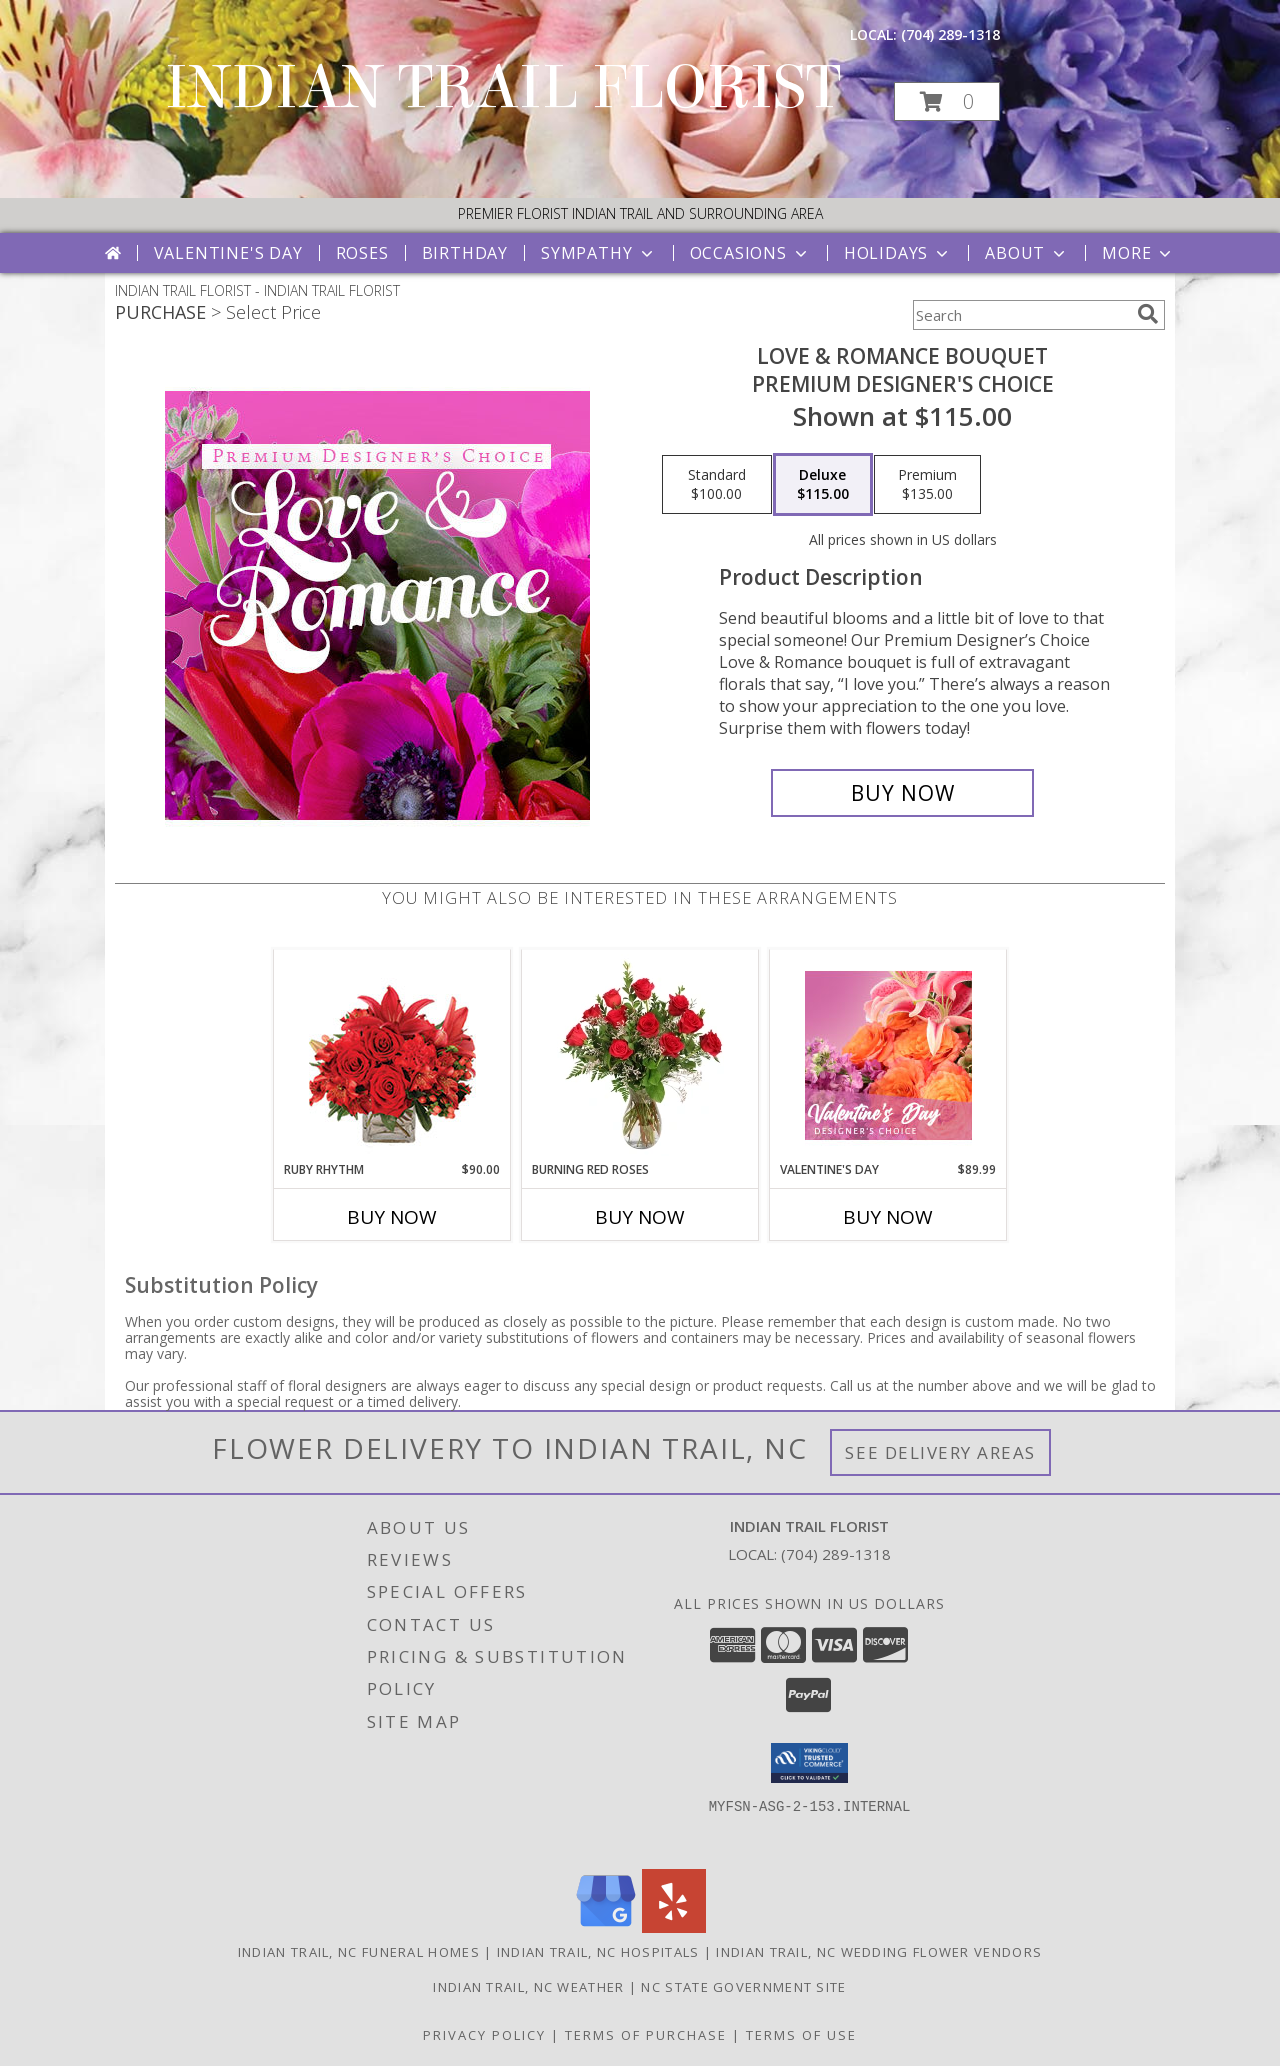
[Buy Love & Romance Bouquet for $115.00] (902, 793)
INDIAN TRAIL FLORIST (503, 87)
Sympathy (598, 253)
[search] (1148, 314)
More (1138, 253)
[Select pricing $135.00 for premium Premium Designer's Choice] (927, 485)
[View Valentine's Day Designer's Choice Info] (888, 1055)
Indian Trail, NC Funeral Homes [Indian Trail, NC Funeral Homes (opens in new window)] (359, 1952)
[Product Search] (1021, 315)
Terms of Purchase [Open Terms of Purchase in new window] (646, 2035)
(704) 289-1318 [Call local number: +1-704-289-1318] (950, 34)
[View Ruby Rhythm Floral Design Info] (392, 1055)
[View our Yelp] (674, 1927)
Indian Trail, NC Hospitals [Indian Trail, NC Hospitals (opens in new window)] (598, 1952)
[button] (947, 101)
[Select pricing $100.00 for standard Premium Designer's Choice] (717, 485)
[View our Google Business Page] (606, 1927)
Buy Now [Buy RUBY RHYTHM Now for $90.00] (392, 1217)
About (1027, 253)
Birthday (465, 253)
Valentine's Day (228, 253)
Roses (362, 253)
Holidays (898, 253)
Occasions (750, 253)
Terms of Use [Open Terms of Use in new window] (801, 2035)
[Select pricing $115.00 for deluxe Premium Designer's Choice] (823, 485)
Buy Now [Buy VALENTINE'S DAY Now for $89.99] (888, 1217)
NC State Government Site (743, 1987)
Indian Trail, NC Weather (528, 1987)
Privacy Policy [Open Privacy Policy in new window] (484, 2035)
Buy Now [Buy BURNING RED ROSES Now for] (640, 1217)
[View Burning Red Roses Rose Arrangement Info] (640, 1055)
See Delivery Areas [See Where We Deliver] (940, 1452)
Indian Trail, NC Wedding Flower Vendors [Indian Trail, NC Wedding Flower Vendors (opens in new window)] (879, 1952)
